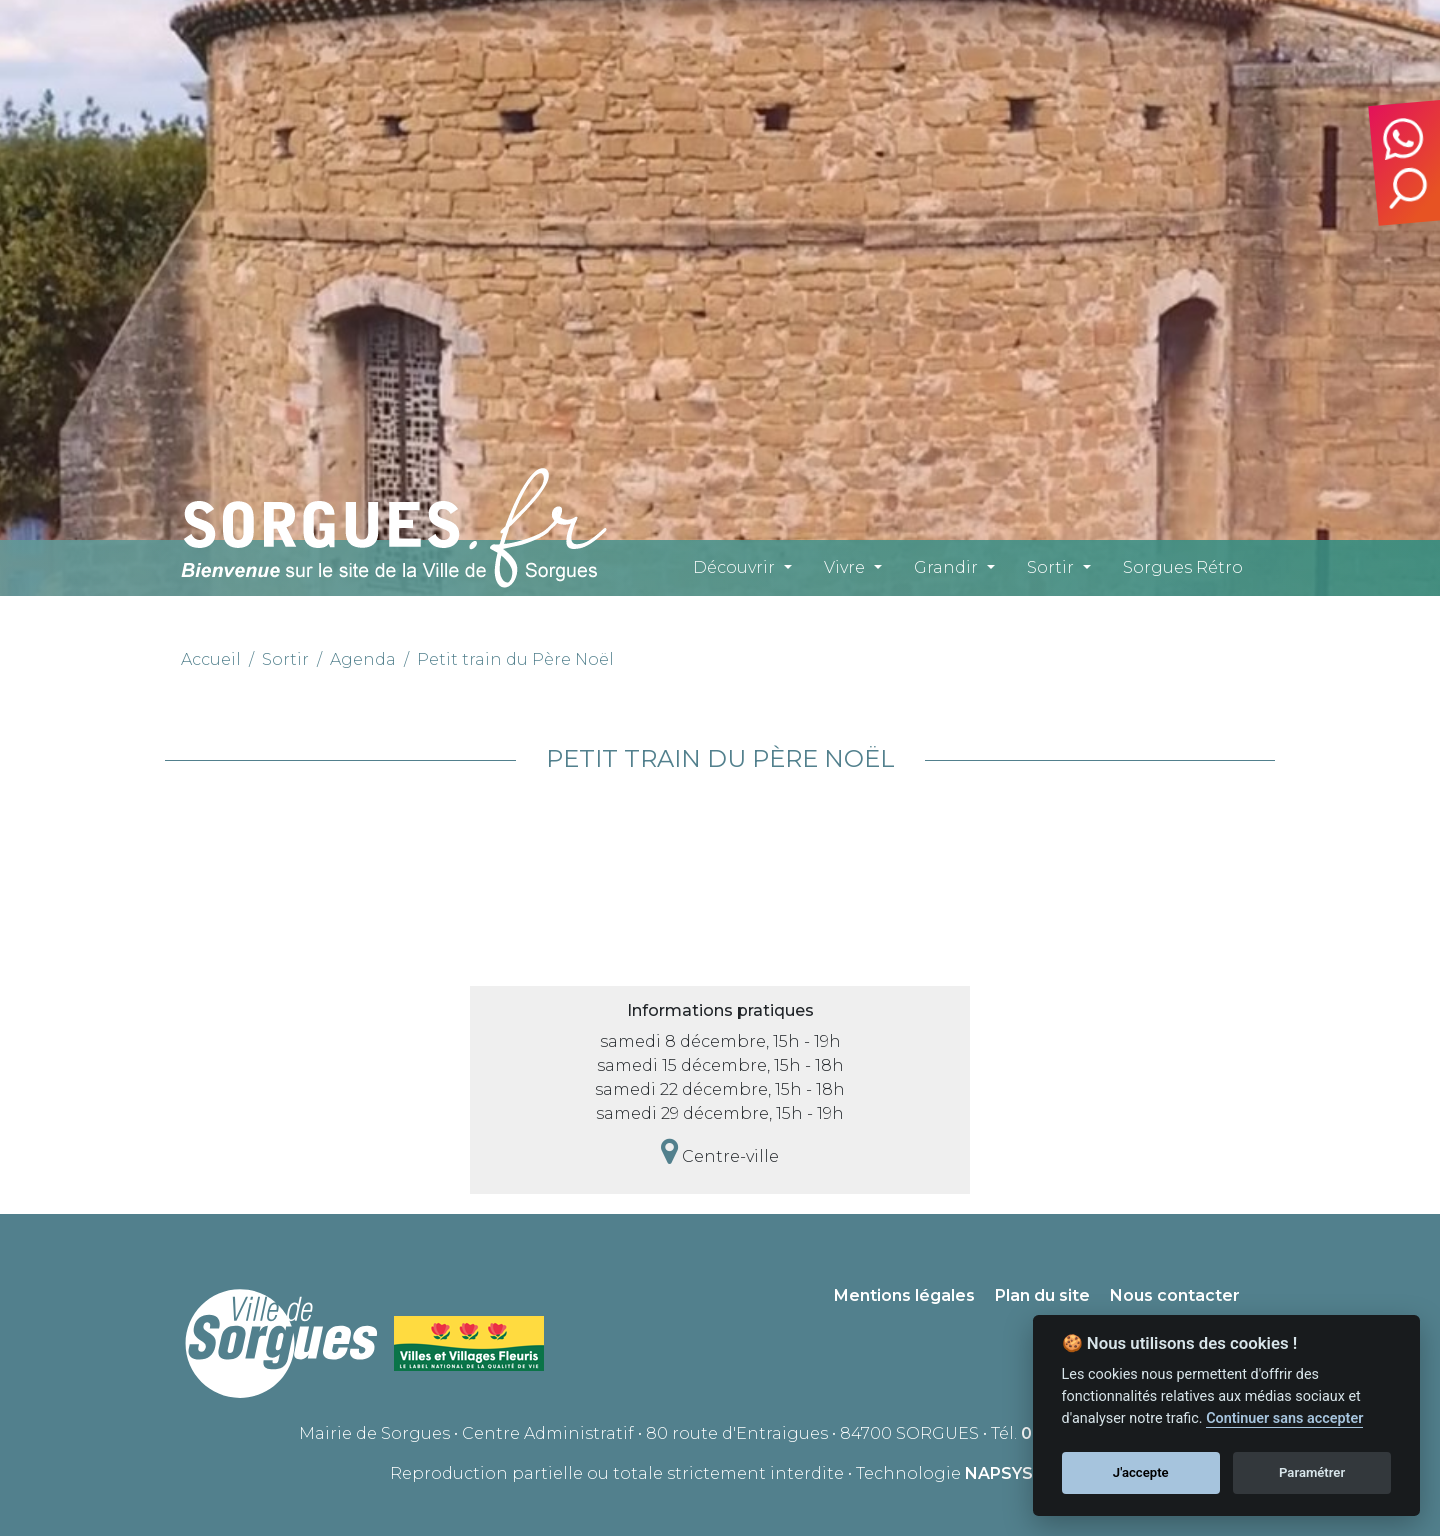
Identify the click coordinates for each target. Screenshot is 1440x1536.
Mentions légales (904, 1295)
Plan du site (1042, 1295)
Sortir (1050, 567)
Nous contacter (1175, 1295)
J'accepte (1141, 1472)
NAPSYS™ (1007, 1473)
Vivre (844, 567)
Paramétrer (1312, 1472)
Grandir (946, 567)
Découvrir (734, 567)
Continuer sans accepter (1284, 1418)
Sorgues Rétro (1183, 567)
